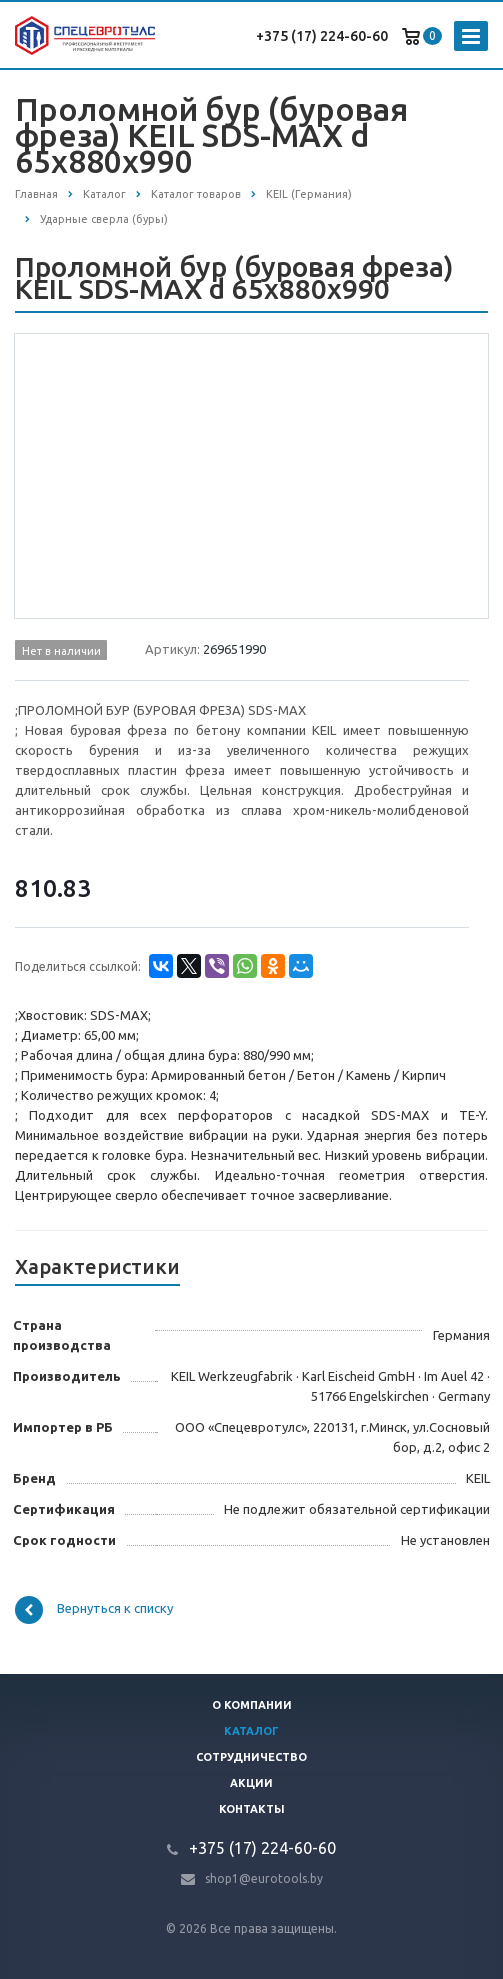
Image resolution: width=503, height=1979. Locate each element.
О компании (252, 1705)
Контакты (252, 1809)
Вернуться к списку (94, 1610)
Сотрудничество (251, 1757)
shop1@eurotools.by (264, 1878)
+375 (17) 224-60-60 (322, 36)
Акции (251, 1783)
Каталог (251, 1731)
